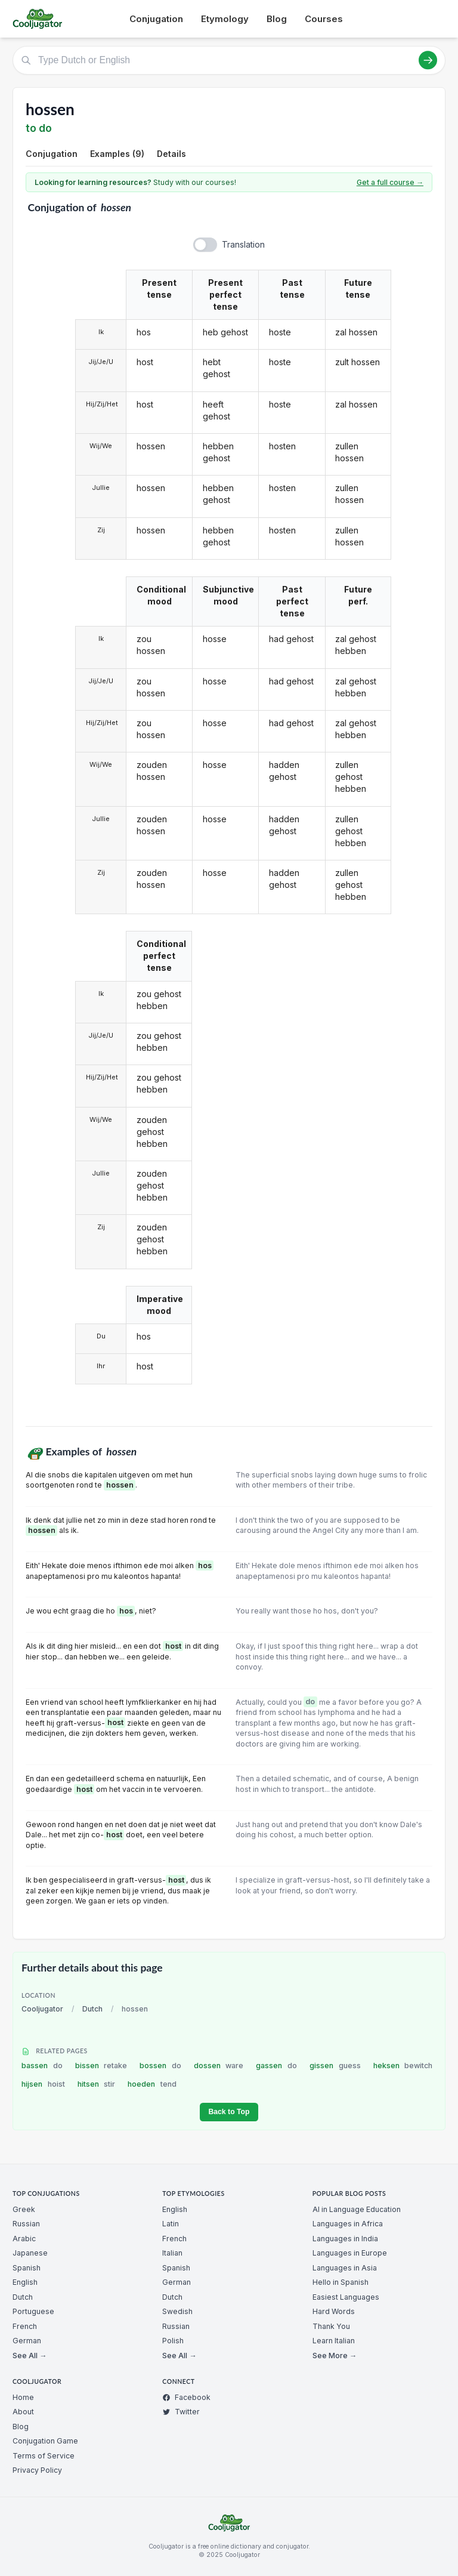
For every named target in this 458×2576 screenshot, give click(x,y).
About (23, 2411)
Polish (173, 2340)
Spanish (27, 2267)
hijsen (43, 2084)
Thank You (331, 2326)
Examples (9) (117, 154)
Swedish (177, 2311)
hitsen (97, 2084)
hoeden (152, 2084)
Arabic (24, 2238)
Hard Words (333, 2311)
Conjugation (156, 18)
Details (171, 154)
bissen (101, 2065)
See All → (30, 2355)
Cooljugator (42, 2008)
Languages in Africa (347, 2223)
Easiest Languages (345, 2297)
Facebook (186, 2397)
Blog (277, 18)
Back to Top (228, 2112)
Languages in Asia (344, 2267)
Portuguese (33, 2311)
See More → (334, 2355)
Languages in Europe (349, 2252)
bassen (42, 2065)
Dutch (92, 2008)
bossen (160, 2065)
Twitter (181, 2411)
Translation (243, 244)
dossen (219, 2065)
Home (23, 2397)
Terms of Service (44, 2455)
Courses (324, 18)
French (25, 2326)
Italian (172, 2252)
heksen (403, 2065)
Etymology (225, 18)
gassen (276, 2065)
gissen (335, 2065)
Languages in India (345, 2238)
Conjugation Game (45, 2440)
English (25, 2282)
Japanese (30, 2252)
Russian (26, 2223)
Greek (24, 2209)
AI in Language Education (356, 2209)
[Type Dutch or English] (229, 60)
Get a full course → (390, 182)
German (27, 2340)
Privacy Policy (37, 2470)
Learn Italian (333, 2340)
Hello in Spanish (340, 2282)
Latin (170, 2223)
